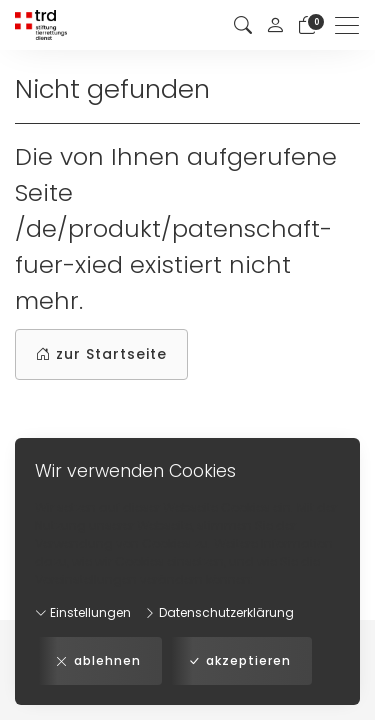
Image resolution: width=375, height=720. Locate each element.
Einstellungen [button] (83, 612)
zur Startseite (101, 354)
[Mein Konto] (275, 25)
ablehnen (98, 661)
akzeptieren (239, 661)
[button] (243, 25)
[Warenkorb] (307, 25)
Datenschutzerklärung (219, 612)
